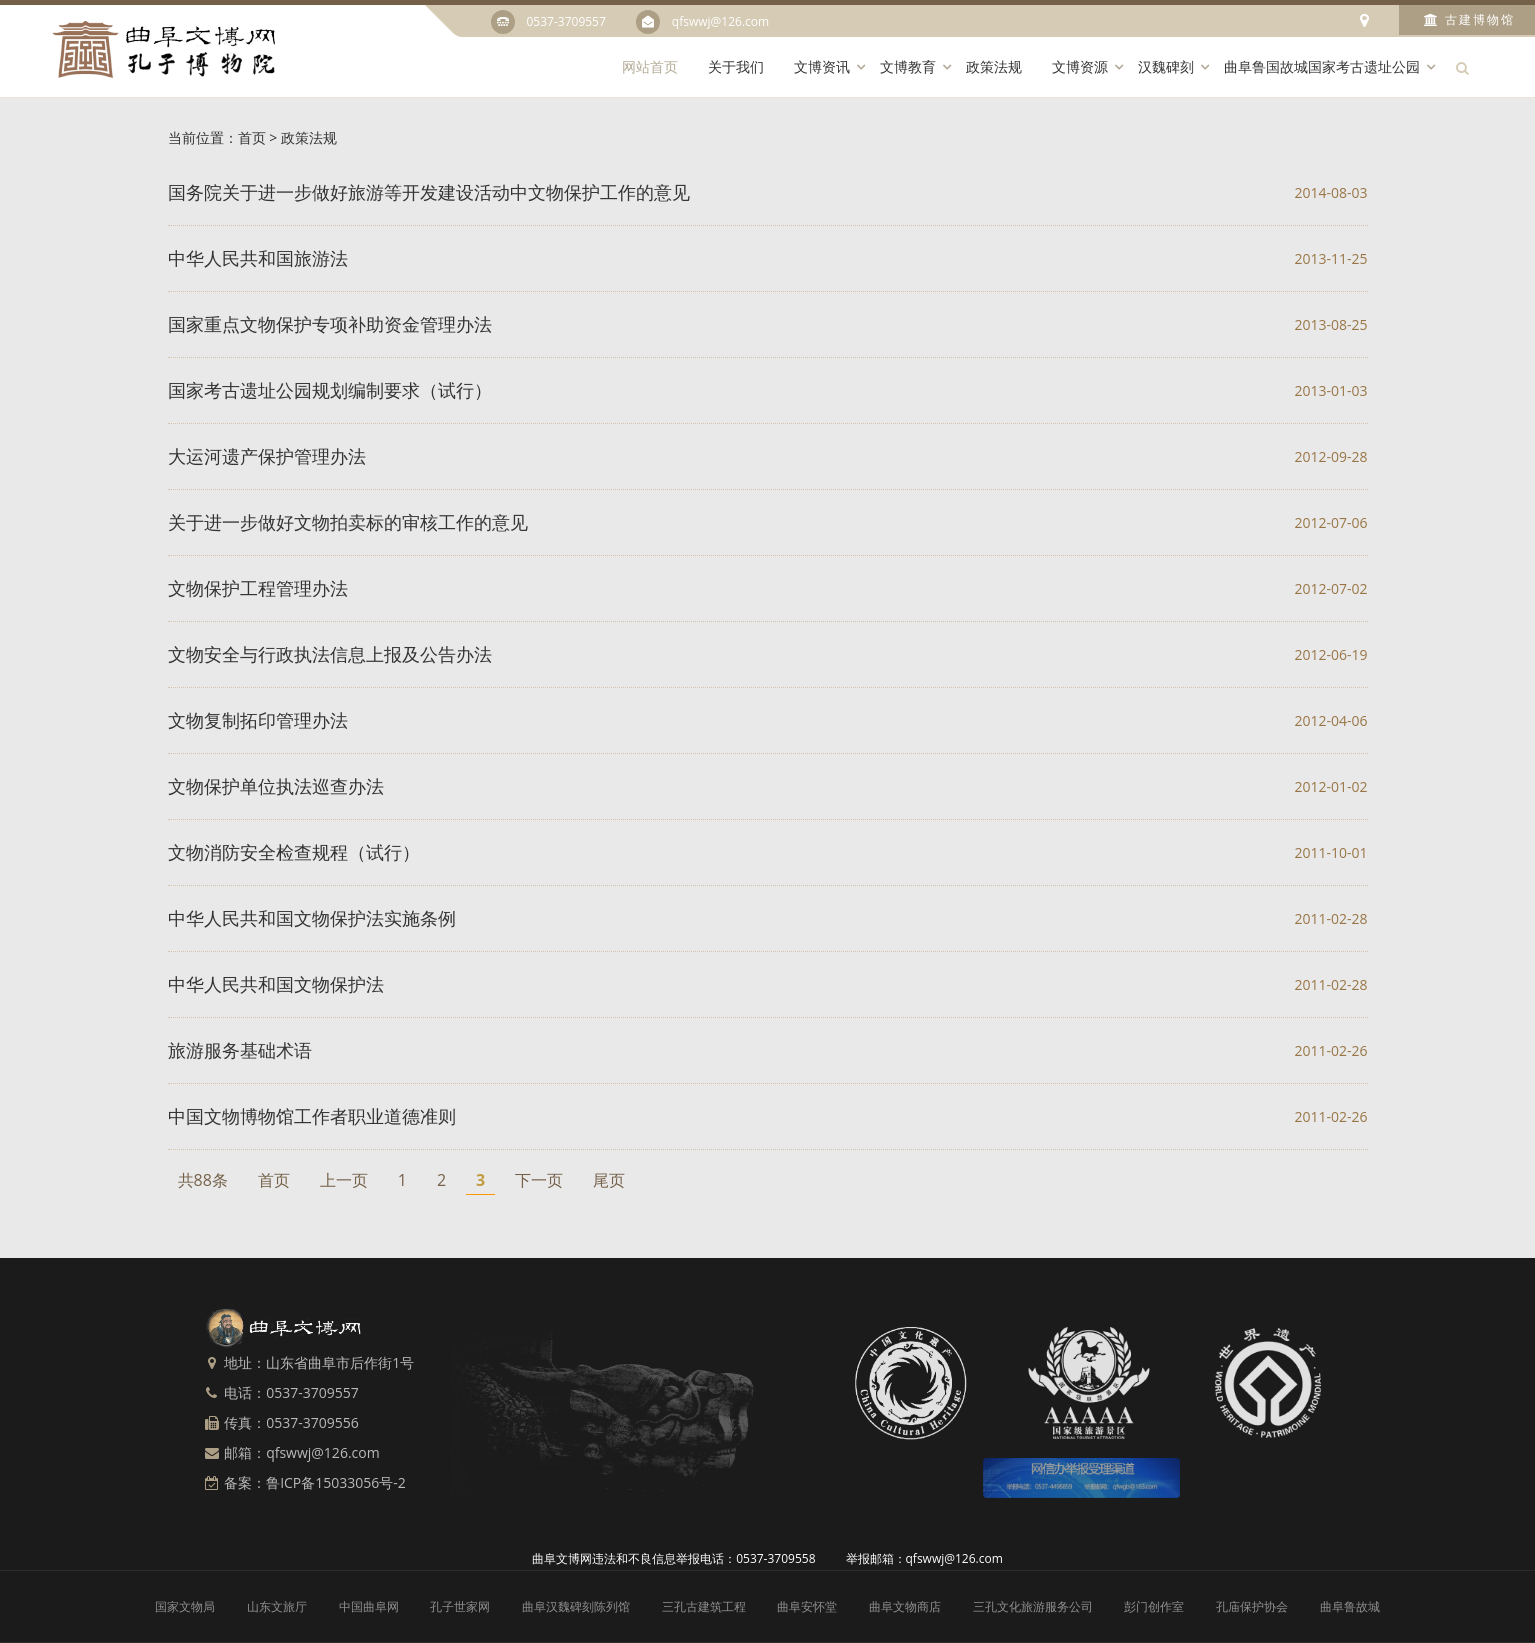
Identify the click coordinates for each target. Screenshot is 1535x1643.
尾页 (609, 1180)
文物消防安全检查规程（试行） (294, 852)
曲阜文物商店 (905, 1606)
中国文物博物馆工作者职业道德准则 (312, 1116)
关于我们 (736, 66)
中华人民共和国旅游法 (258, 258)
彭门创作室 (1154, 1606)
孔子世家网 (460, 1606)
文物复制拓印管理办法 (258, 720)
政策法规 (994, 66)
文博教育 (908, 66)
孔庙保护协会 (1252, 1606)
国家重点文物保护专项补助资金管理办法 (330, 324)
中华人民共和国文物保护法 (276, 984)
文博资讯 (822, 66)
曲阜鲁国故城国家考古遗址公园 (1322, 66)
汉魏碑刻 (1166, 66)
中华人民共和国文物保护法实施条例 (312, 918)
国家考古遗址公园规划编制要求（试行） (330, 390)
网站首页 (650, 66)
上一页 (344, 1180)
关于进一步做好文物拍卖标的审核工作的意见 (348, 522)
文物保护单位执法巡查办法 (276, 786)
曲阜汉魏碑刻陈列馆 (576, 1606)
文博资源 (1080, 66)
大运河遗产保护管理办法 (267, 456)
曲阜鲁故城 (1350, 1606)
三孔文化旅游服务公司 (1033, 1606)
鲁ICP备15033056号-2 (336, 1482)
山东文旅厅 (277, 1606)
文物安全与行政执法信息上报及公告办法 (330, 654)
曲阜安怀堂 (807, 1606)
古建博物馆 (1469, 19)
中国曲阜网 (369, 1606)
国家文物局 (185, 1606)
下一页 (539, 1180)
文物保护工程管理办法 (258, 588)
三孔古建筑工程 (704, 1606)
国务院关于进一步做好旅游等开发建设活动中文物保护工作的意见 (429, 192)
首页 (252, 137)
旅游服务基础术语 (240, 1050)
